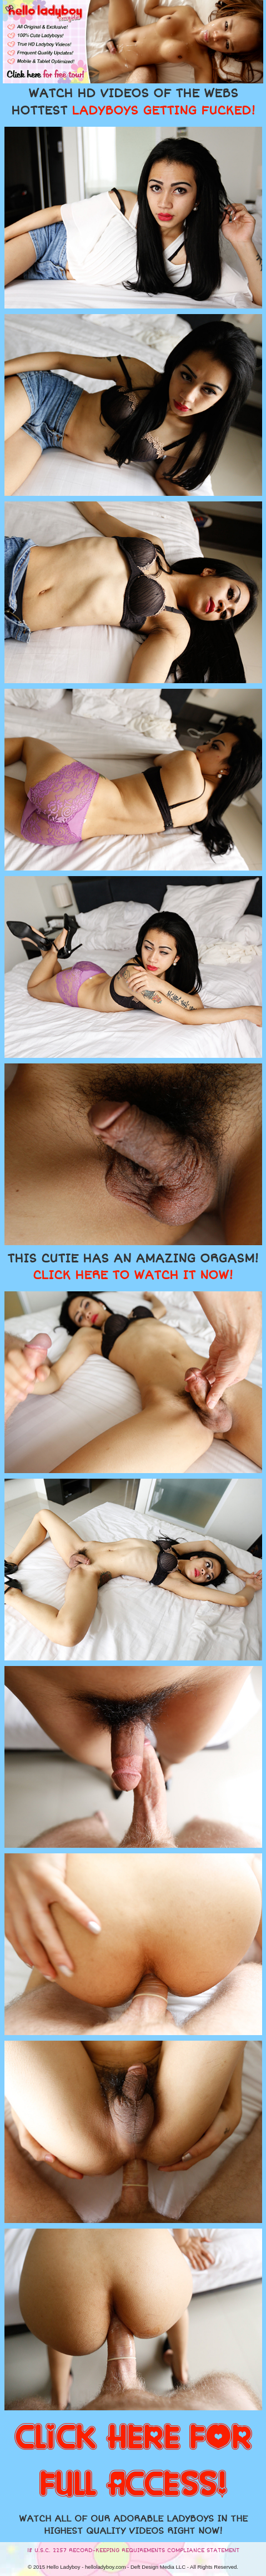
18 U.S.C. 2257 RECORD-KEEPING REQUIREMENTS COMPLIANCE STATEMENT (133, 2550)
